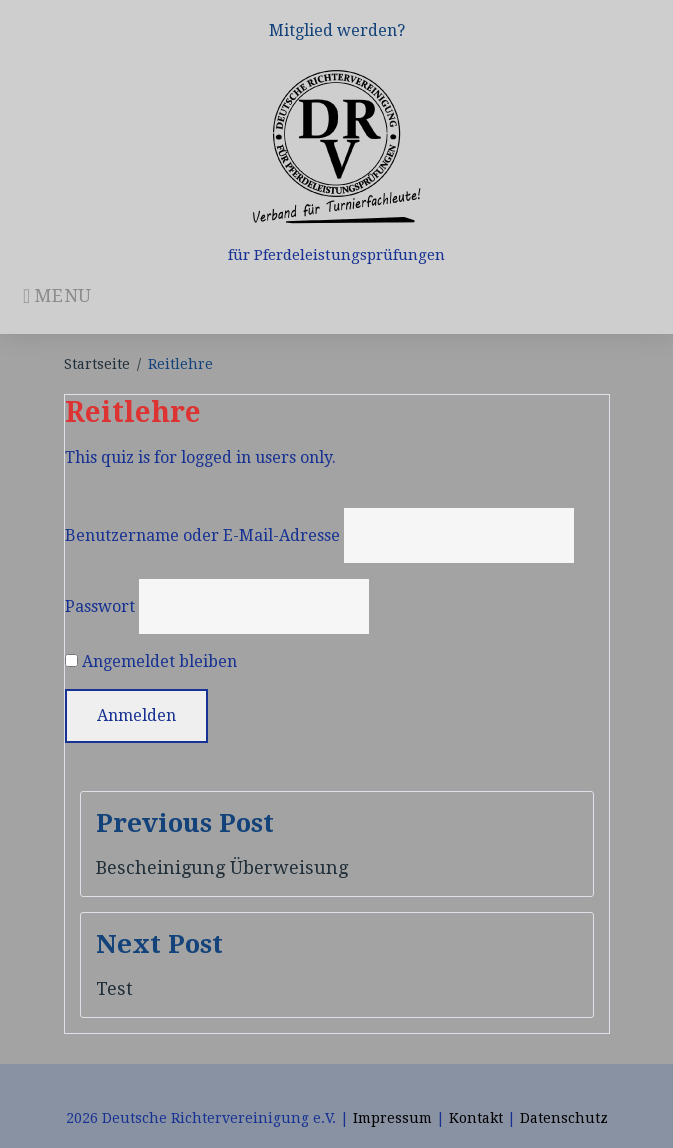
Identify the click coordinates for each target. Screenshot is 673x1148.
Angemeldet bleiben (151, 661)
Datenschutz (564, 1118)
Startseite (97, 364)
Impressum (392, 1118)
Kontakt (476, 1118)
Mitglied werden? (337, 30)
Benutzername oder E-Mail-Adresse (202, 535)
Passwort (100, 606)
